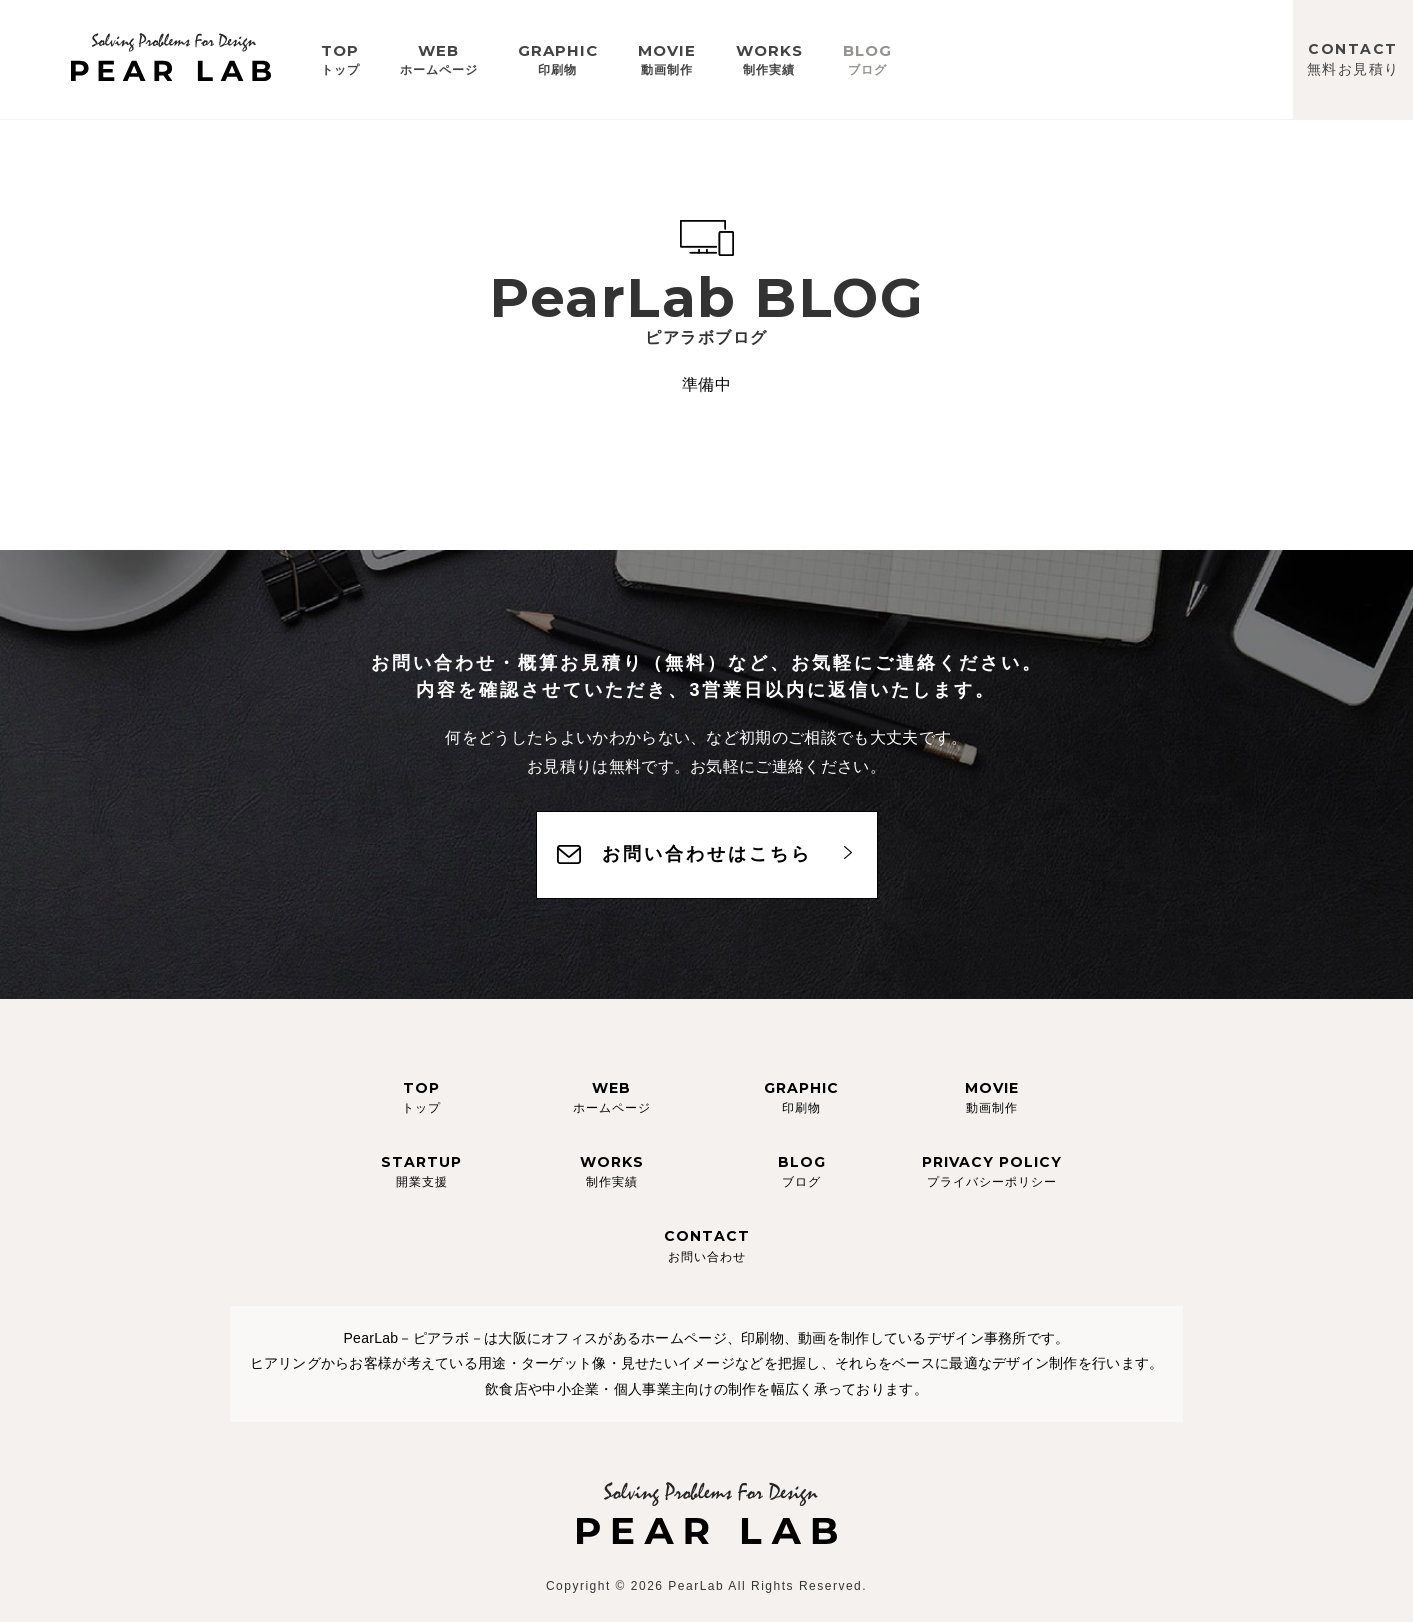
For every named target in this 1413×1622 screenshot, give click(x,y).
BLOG (867, 59)
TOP (340, 59)
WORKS (769, 59)
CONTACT (1353, 59)
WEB (439, 59)
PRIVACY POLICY (992, 1171)
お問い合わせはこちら (707, 854)
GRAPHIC (558, 59)
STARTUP (421, 1171)
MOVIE (667, 59)
